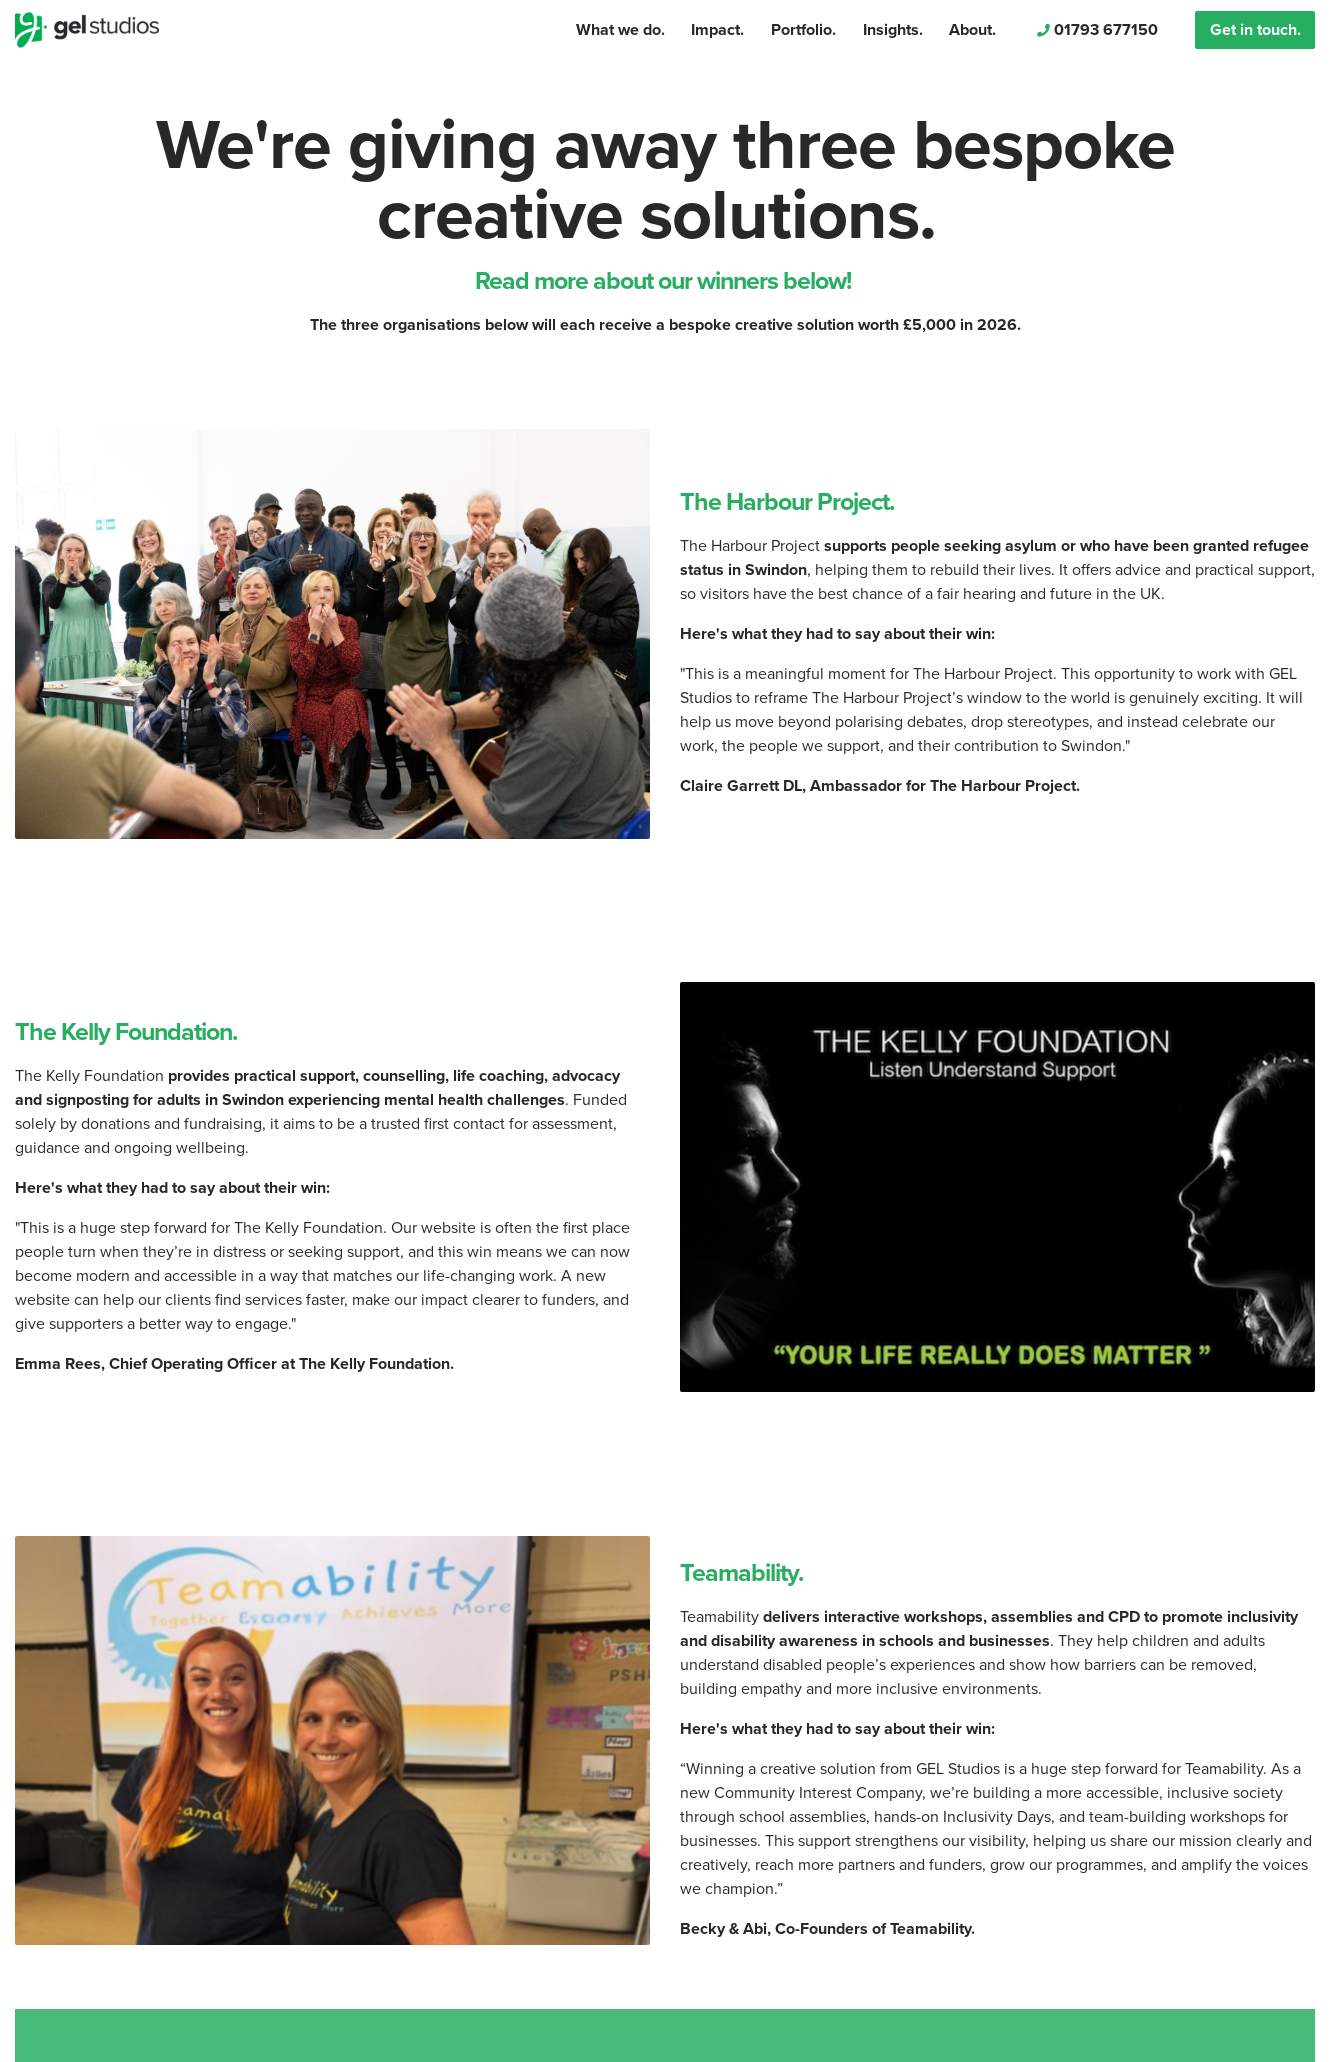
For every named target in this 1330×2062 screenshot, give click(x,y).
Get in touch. (1255, 29)
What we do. (620, 29)
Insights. (893, 29)
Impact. (717, 29)
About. (972, 29)
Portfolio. (803, 29)
